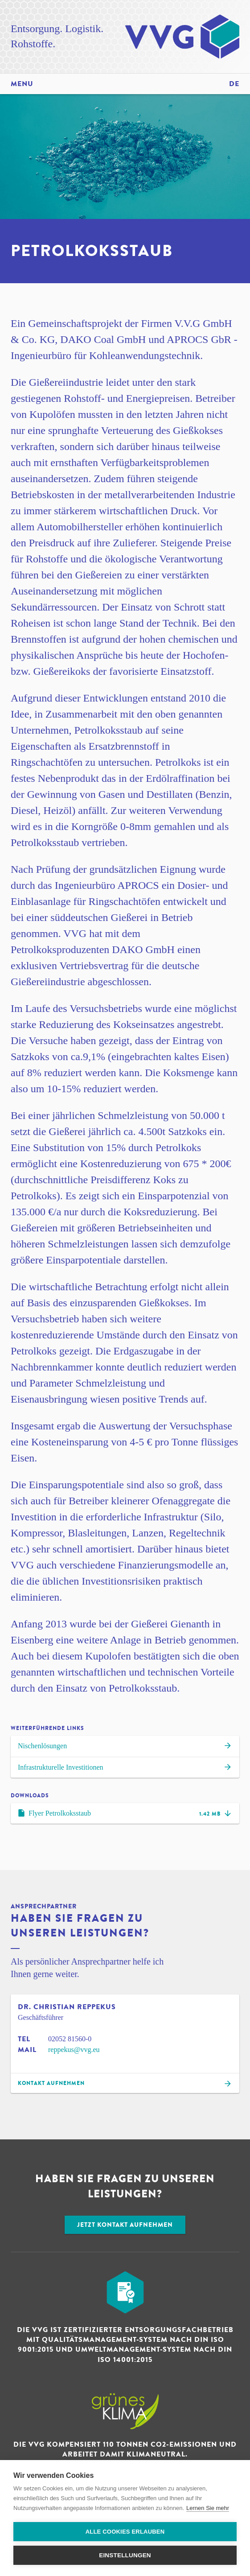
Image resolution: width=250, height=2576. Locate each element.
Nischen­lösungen (125, 1747)
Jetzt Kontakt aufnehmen (125, 2224)
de (234, 83)
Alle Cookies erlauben (125, 2531)
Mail (27, 2049)
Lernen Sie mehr (207, 2508)
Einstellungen (125, 2555)
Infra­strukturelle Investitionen (125, 1768)
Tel (24, 2039)
